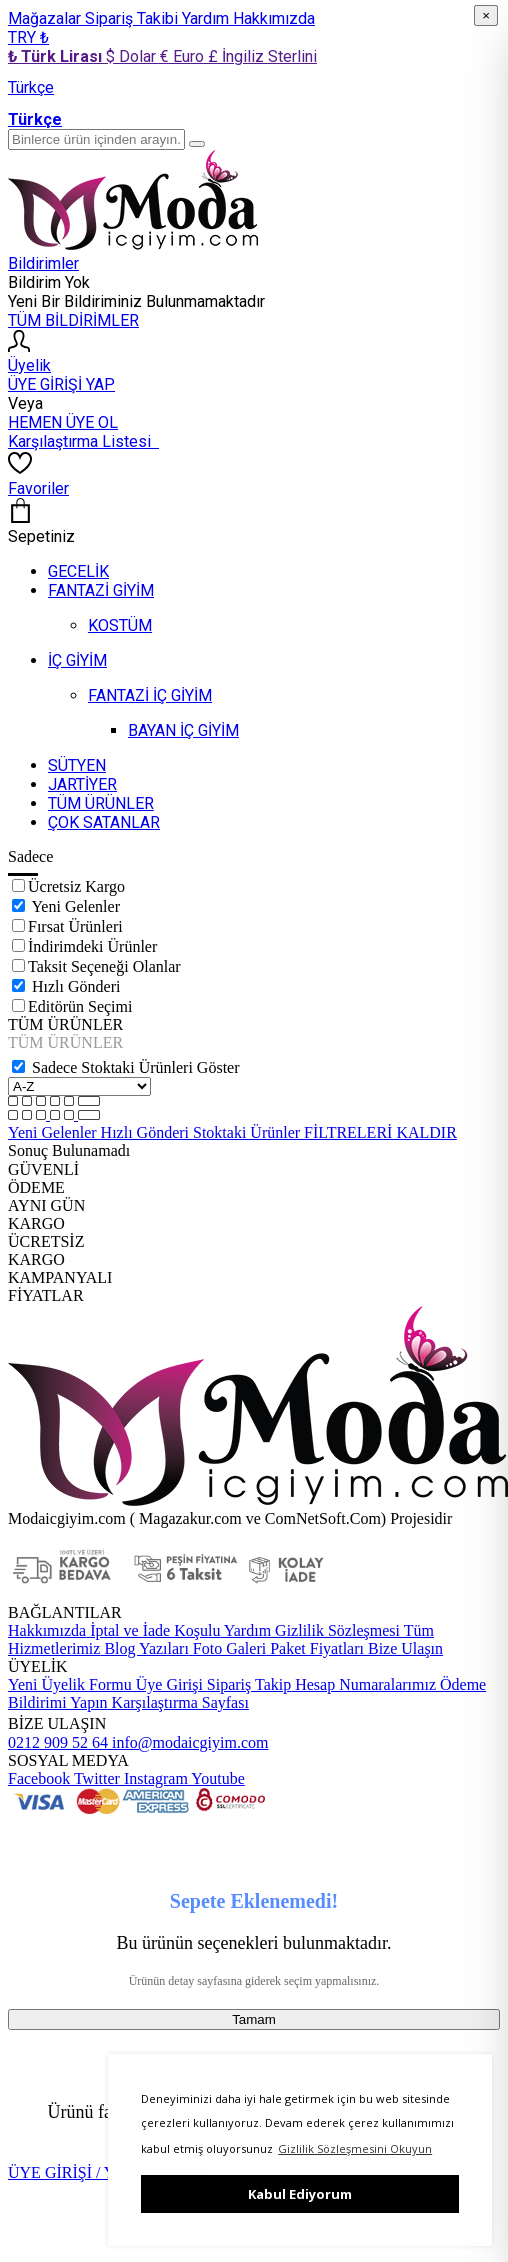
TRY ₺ (28, 37)
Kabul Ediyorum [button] (300, 2194)
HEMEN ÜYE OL (63, 422)
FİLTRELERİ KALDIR (380, 1132)
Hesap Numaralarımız (363, 1684)
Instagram (154, 1778)
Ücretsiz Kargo (76, 886)
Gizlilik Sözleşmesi (335, 1630)
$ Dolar (133, 56)
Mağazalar (46, 18)
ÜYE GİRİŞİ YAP (61, 384)
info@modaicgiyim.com (188, 1742)
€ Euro (184, 56)
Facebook (39, 1778)
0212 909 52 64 (58, 1742)
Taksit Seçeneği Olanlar (104, 966)
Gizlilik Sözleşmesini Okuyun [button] (355, 2148)
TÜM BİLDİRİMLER (73, 320)
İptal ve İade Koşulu (153, 1630)
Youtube (216, 1778)
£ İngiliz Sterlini (262, 56)
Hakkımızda (274, 18)
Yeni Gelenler (75, 906)
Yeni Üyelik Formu (70, 1684)
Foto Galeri (227, 1648)
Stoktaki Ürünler (248, 1132)
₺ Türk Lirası (57, 56)
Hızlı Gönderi (76, 986)
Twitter (95, 1778)
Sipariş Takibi (133, 18)
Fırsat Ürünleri (75, 926)
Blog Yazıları (144, 1648)
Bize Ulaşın (403, 1648)
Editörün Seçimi (80, 1006)
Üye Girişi (169, 1684)
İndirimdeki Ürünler (92, 946)
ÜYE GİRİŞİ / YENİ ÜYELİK (107, 2172)
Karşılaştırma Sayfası (178, 1702)
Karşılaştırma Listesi (83, 441)
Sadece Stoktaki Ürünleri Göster (136, 1067)
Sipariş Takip (249, 1684)
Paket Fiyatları (315, 1648)
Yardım (207, 18)
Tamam (254, 2019)
